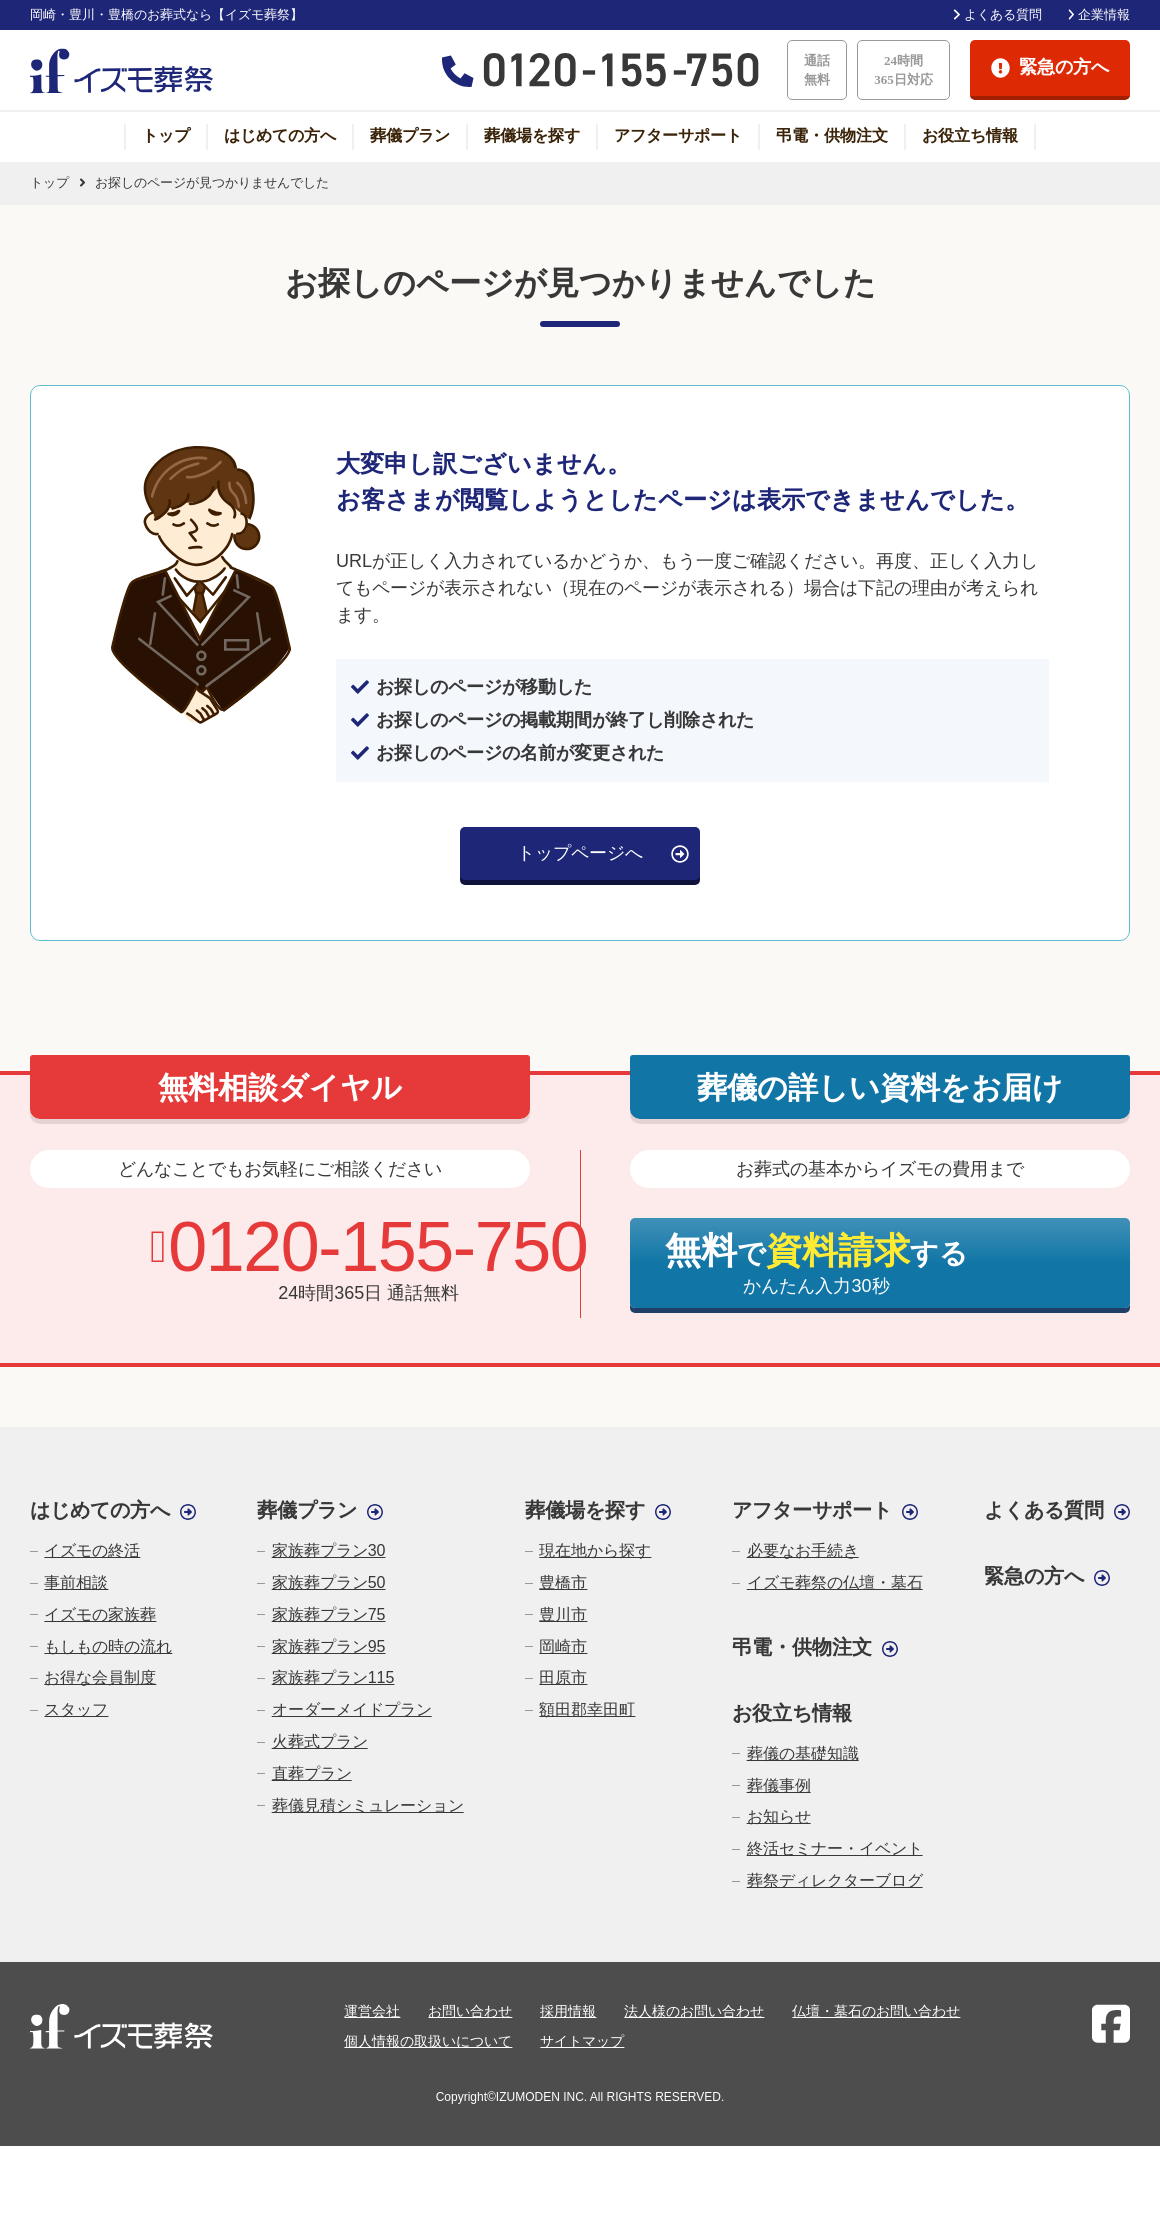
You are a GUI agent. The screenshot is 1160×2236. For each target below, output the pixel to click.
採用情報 (568, 2011)
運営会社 (372, 2011)
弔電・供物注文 (832, 135)
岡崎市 (563, 1646)
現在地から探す (595, 1550)
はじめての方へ (280, 135)
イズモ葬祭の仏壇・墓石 (835, 1582)
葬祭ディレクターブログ (835, 1880)
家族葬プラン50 (329, 1582)
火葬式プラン (320, 1741)
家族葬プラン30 (329, 1550)
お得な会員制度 (100, 1677)
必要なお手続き (803, 1550)
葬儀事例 (779, 1785)
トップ (166, 135)
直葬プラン (312, 1773)
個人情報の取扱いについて (428, 2041)
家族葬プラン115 (333, 1677)
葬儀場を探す (532, 135)
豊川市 (563, 1614)
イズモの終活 (92, 1550)
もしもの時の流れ (108, 1646)
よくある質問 (1003, 14)
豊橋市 (563, 1582)
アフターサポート (678, 135)
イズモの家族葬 (100, 1614)
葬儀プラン (410, 135)
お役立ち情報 (970, 135)
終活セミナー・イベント (835, 1848)
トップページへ (580, 853)
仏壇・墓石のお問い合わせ (876, 2011)
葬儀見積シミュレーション (368, 1805)
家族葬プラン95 (329, 1646)
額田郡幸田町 (587, 1709)
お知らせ (779, 1816)
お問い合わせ (470, 2011)
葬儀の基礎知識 (803, 1753)
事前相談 (76, 1582)
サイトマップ (582, 2041)
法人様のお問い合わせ (694, 2011)
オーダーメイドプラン (352, 1709)
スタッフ (76, 1709)
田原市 (563, 1677)
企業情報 (1104, 14)
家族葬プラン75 (329, 1614)
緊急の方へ (1034, 1576)
